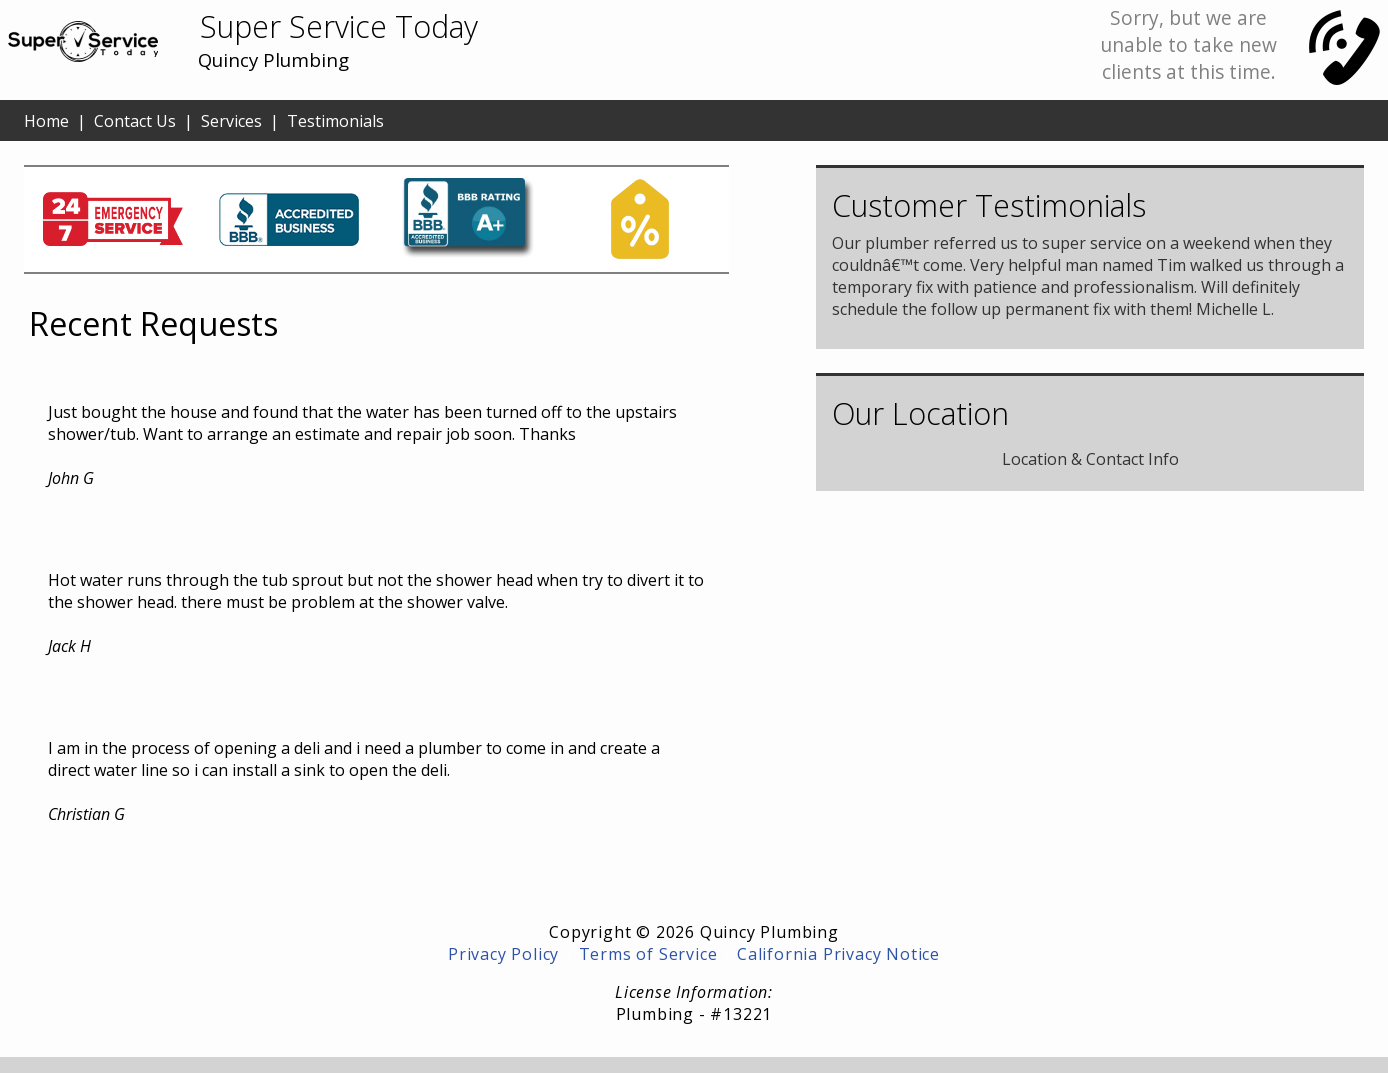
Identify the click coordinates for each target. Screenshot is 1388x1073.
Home (46, 121)
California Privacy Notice (838, 954)
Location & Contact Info (1090, 459)
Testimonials (335, 121)
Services (231, 121)
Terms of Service (648, 954)
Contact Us (135, 121)
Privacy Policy (503, 954)
